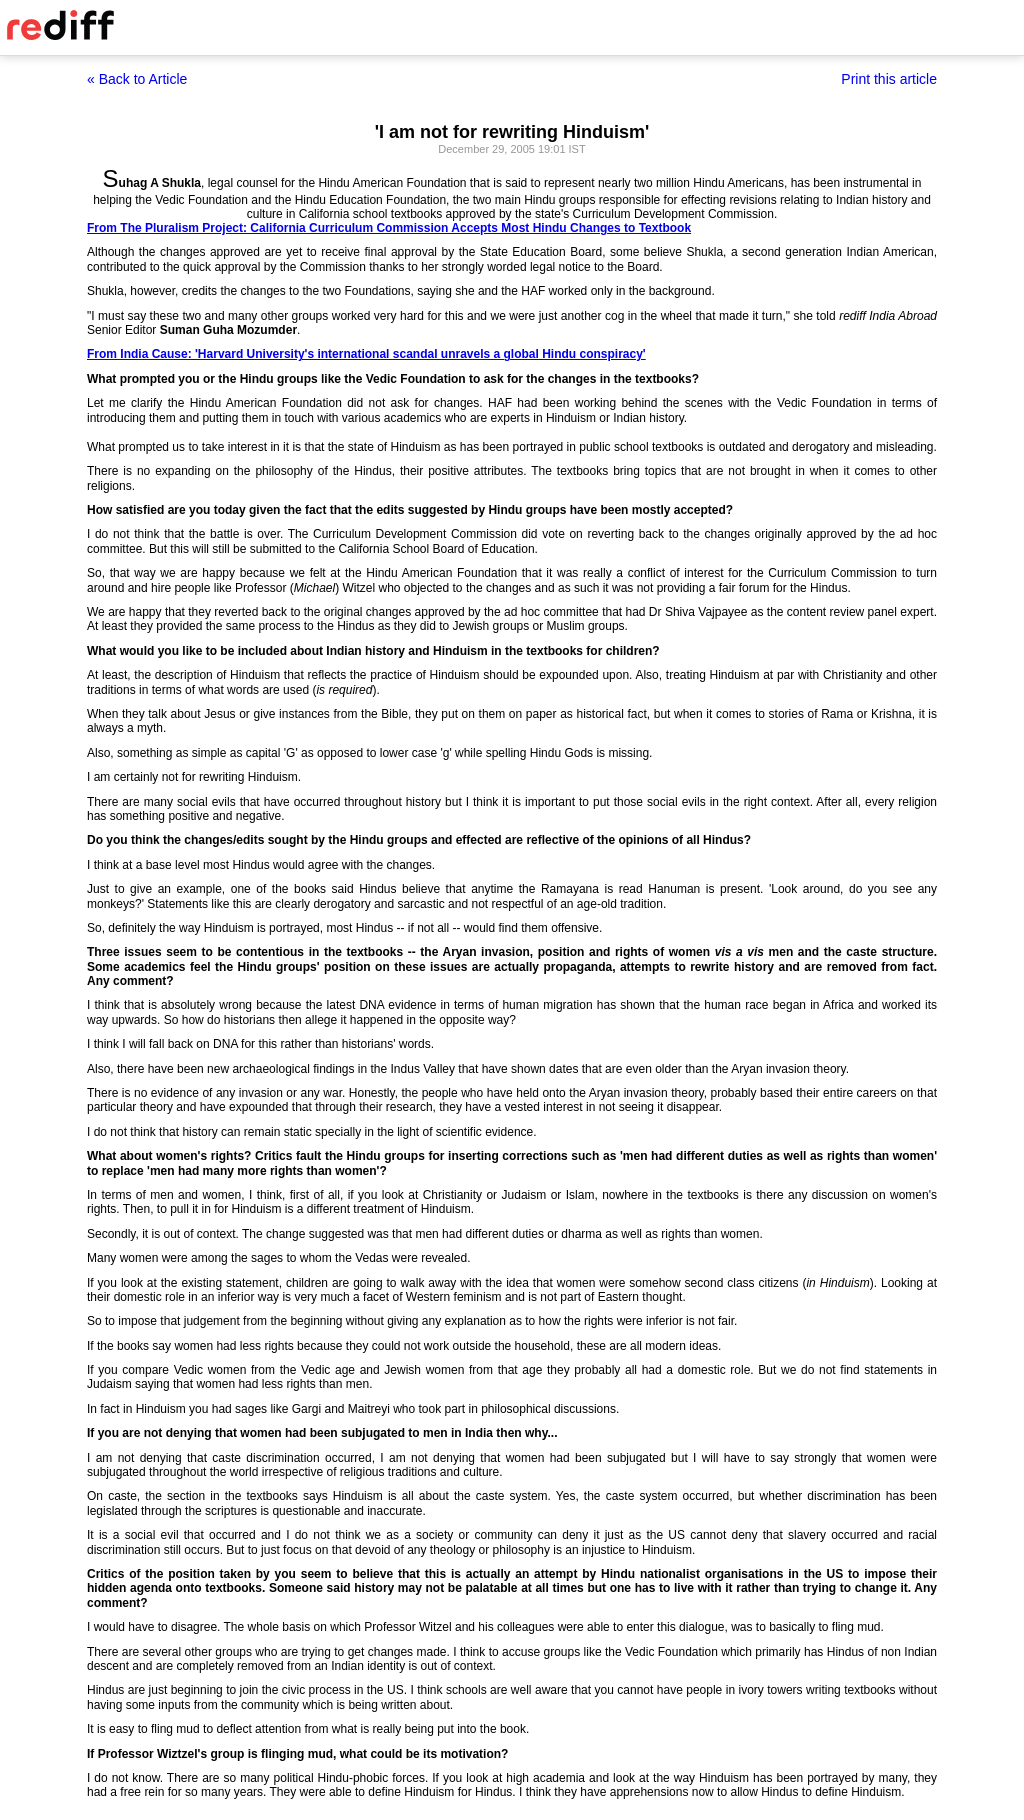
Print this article (889, 79)
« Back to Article (137, 79)
